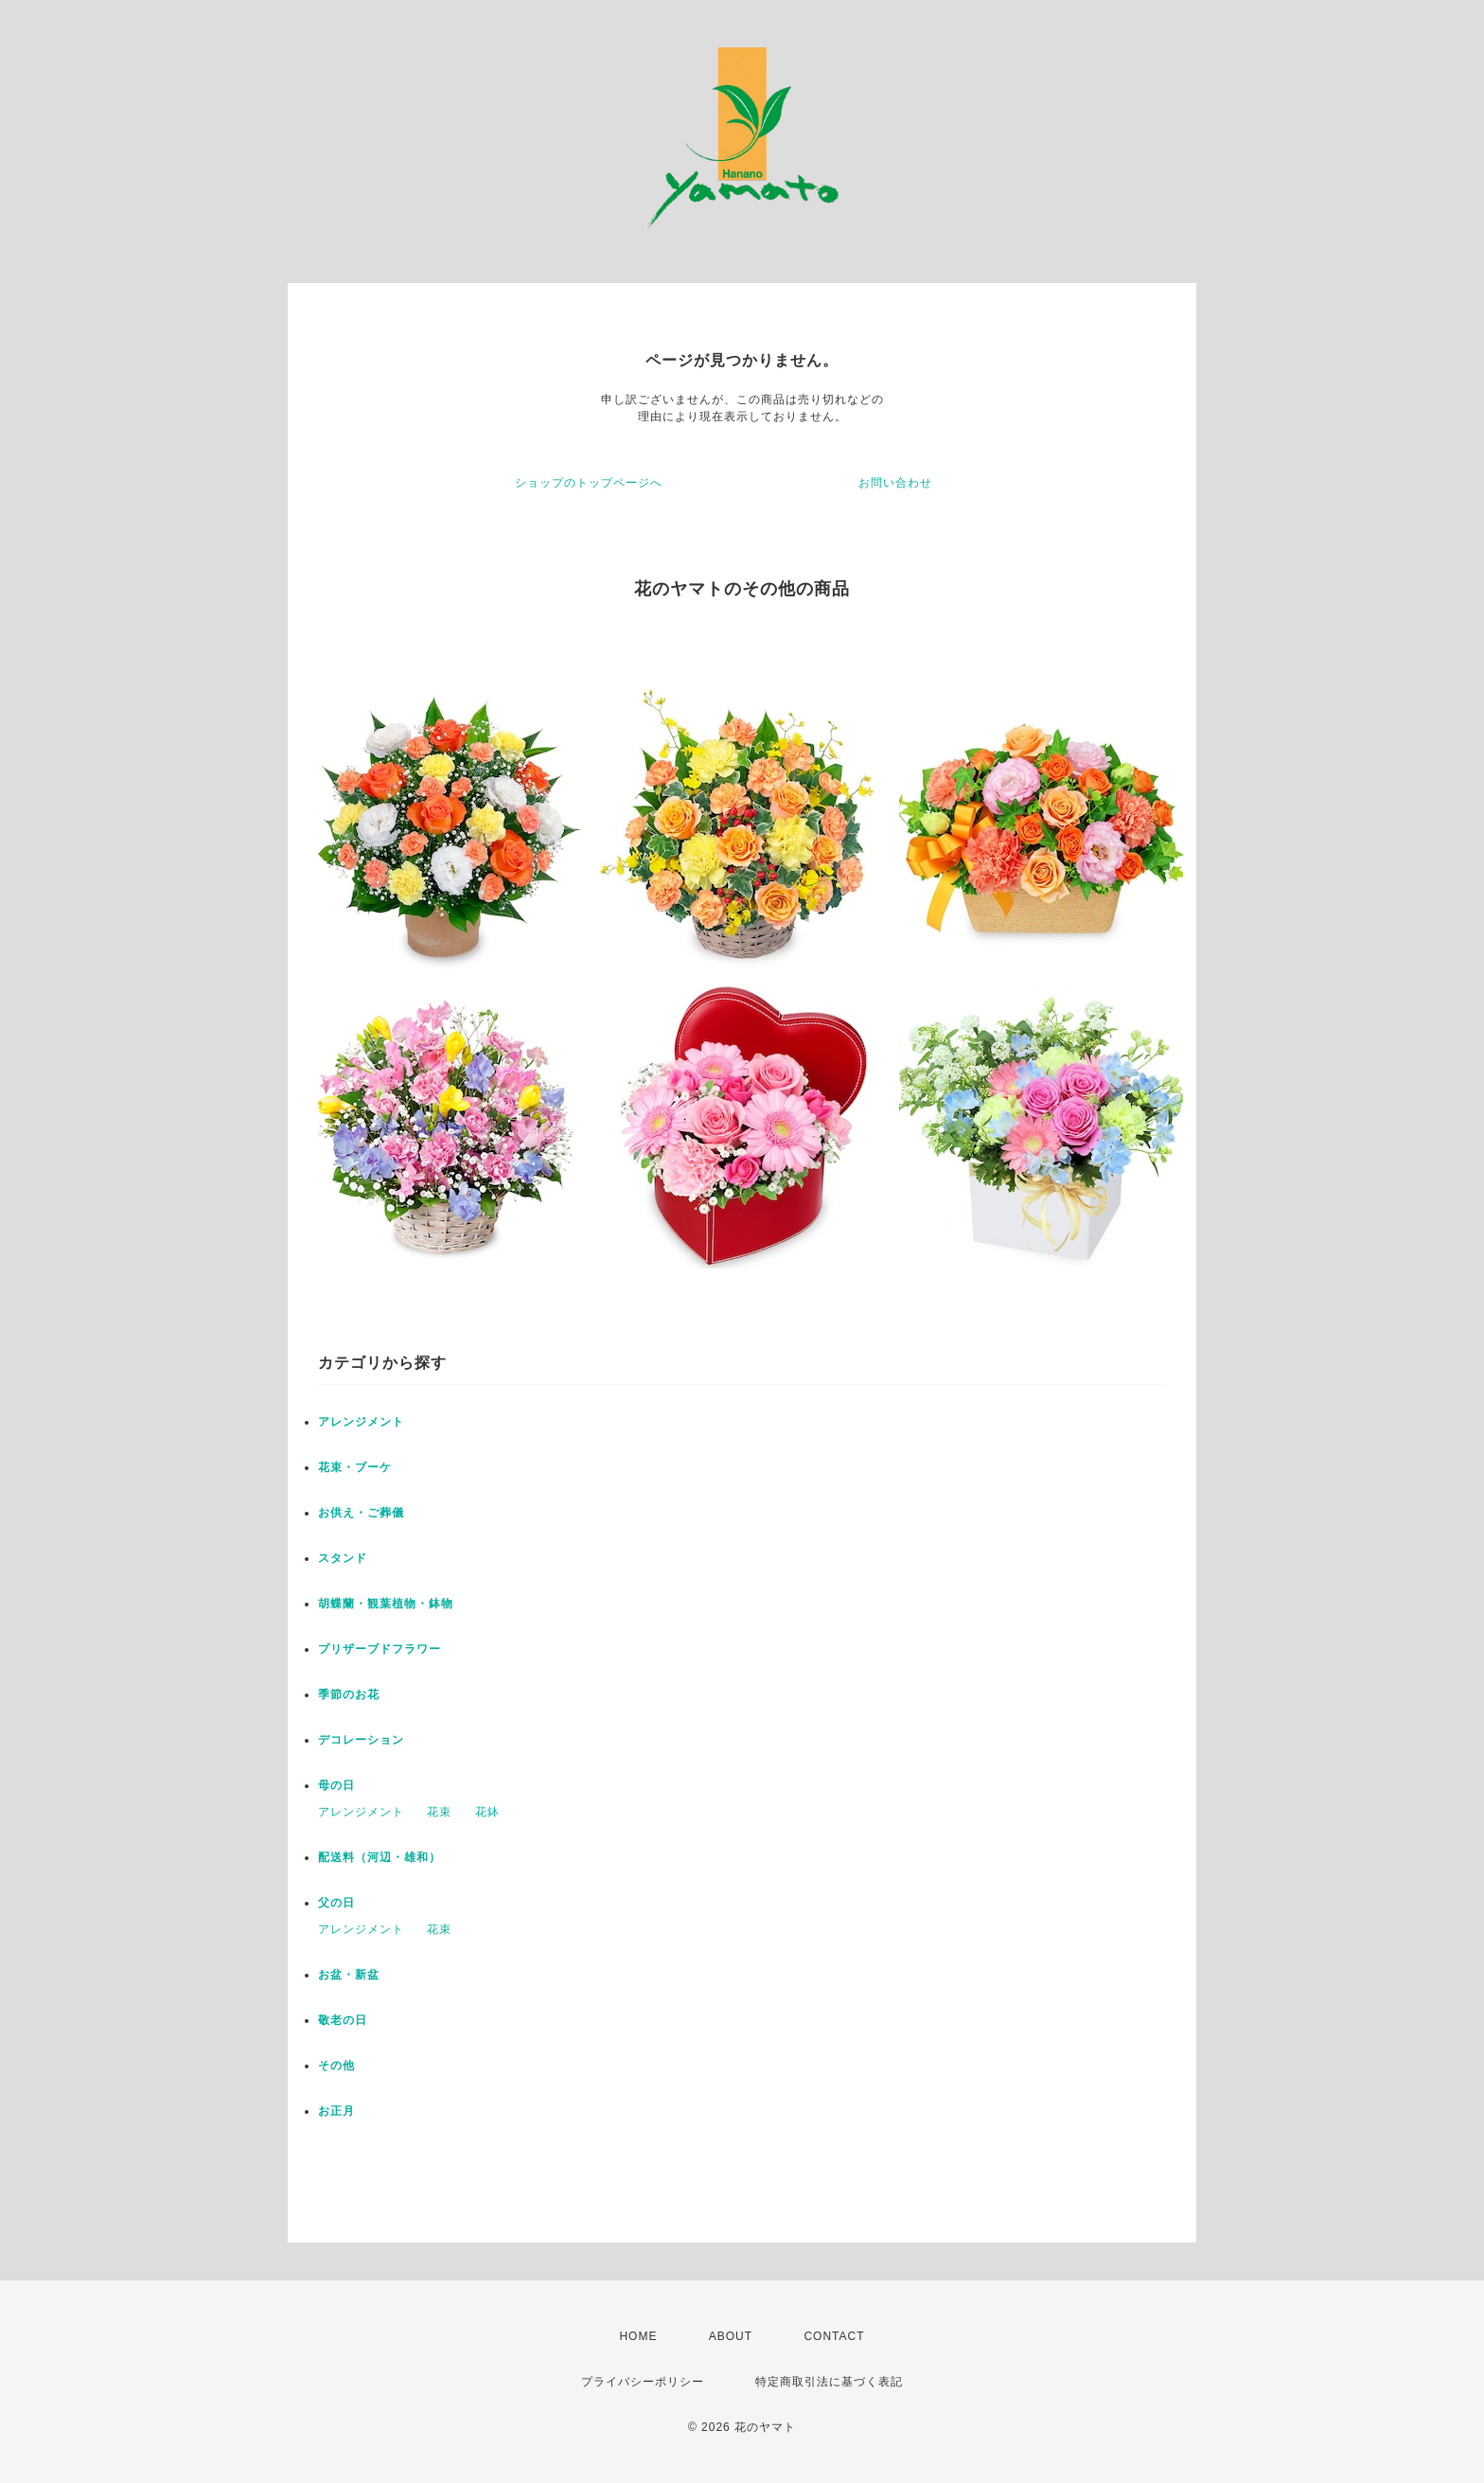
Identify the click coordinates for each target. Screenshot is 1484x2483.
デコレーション (361, 1740)
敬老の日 (342, 2020)
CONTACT (834, 2336)
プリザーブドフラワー (379, 1649)
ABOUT (730, 2336)
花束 (439, 1811)
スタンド (342, 1558)
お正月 (336, 2111)
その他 (336, 2065)
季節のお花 (349, 1694)
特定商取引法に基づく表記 (829, 2381)
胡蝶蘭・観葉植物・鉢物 (385, 1603)
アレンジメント (361, 1421)
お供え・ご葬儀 (361, 1512)
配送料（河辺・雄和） (379, 1857)
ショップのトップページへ (588, 482)
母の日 (336, 1785)
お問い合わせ (895, 482)
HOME (638, 2336)
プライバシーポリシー (642, 2381)
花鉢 (487, 1811)
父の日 (336, 1902)
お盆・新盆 (349, 1974)
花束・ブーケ (355, 1467)
